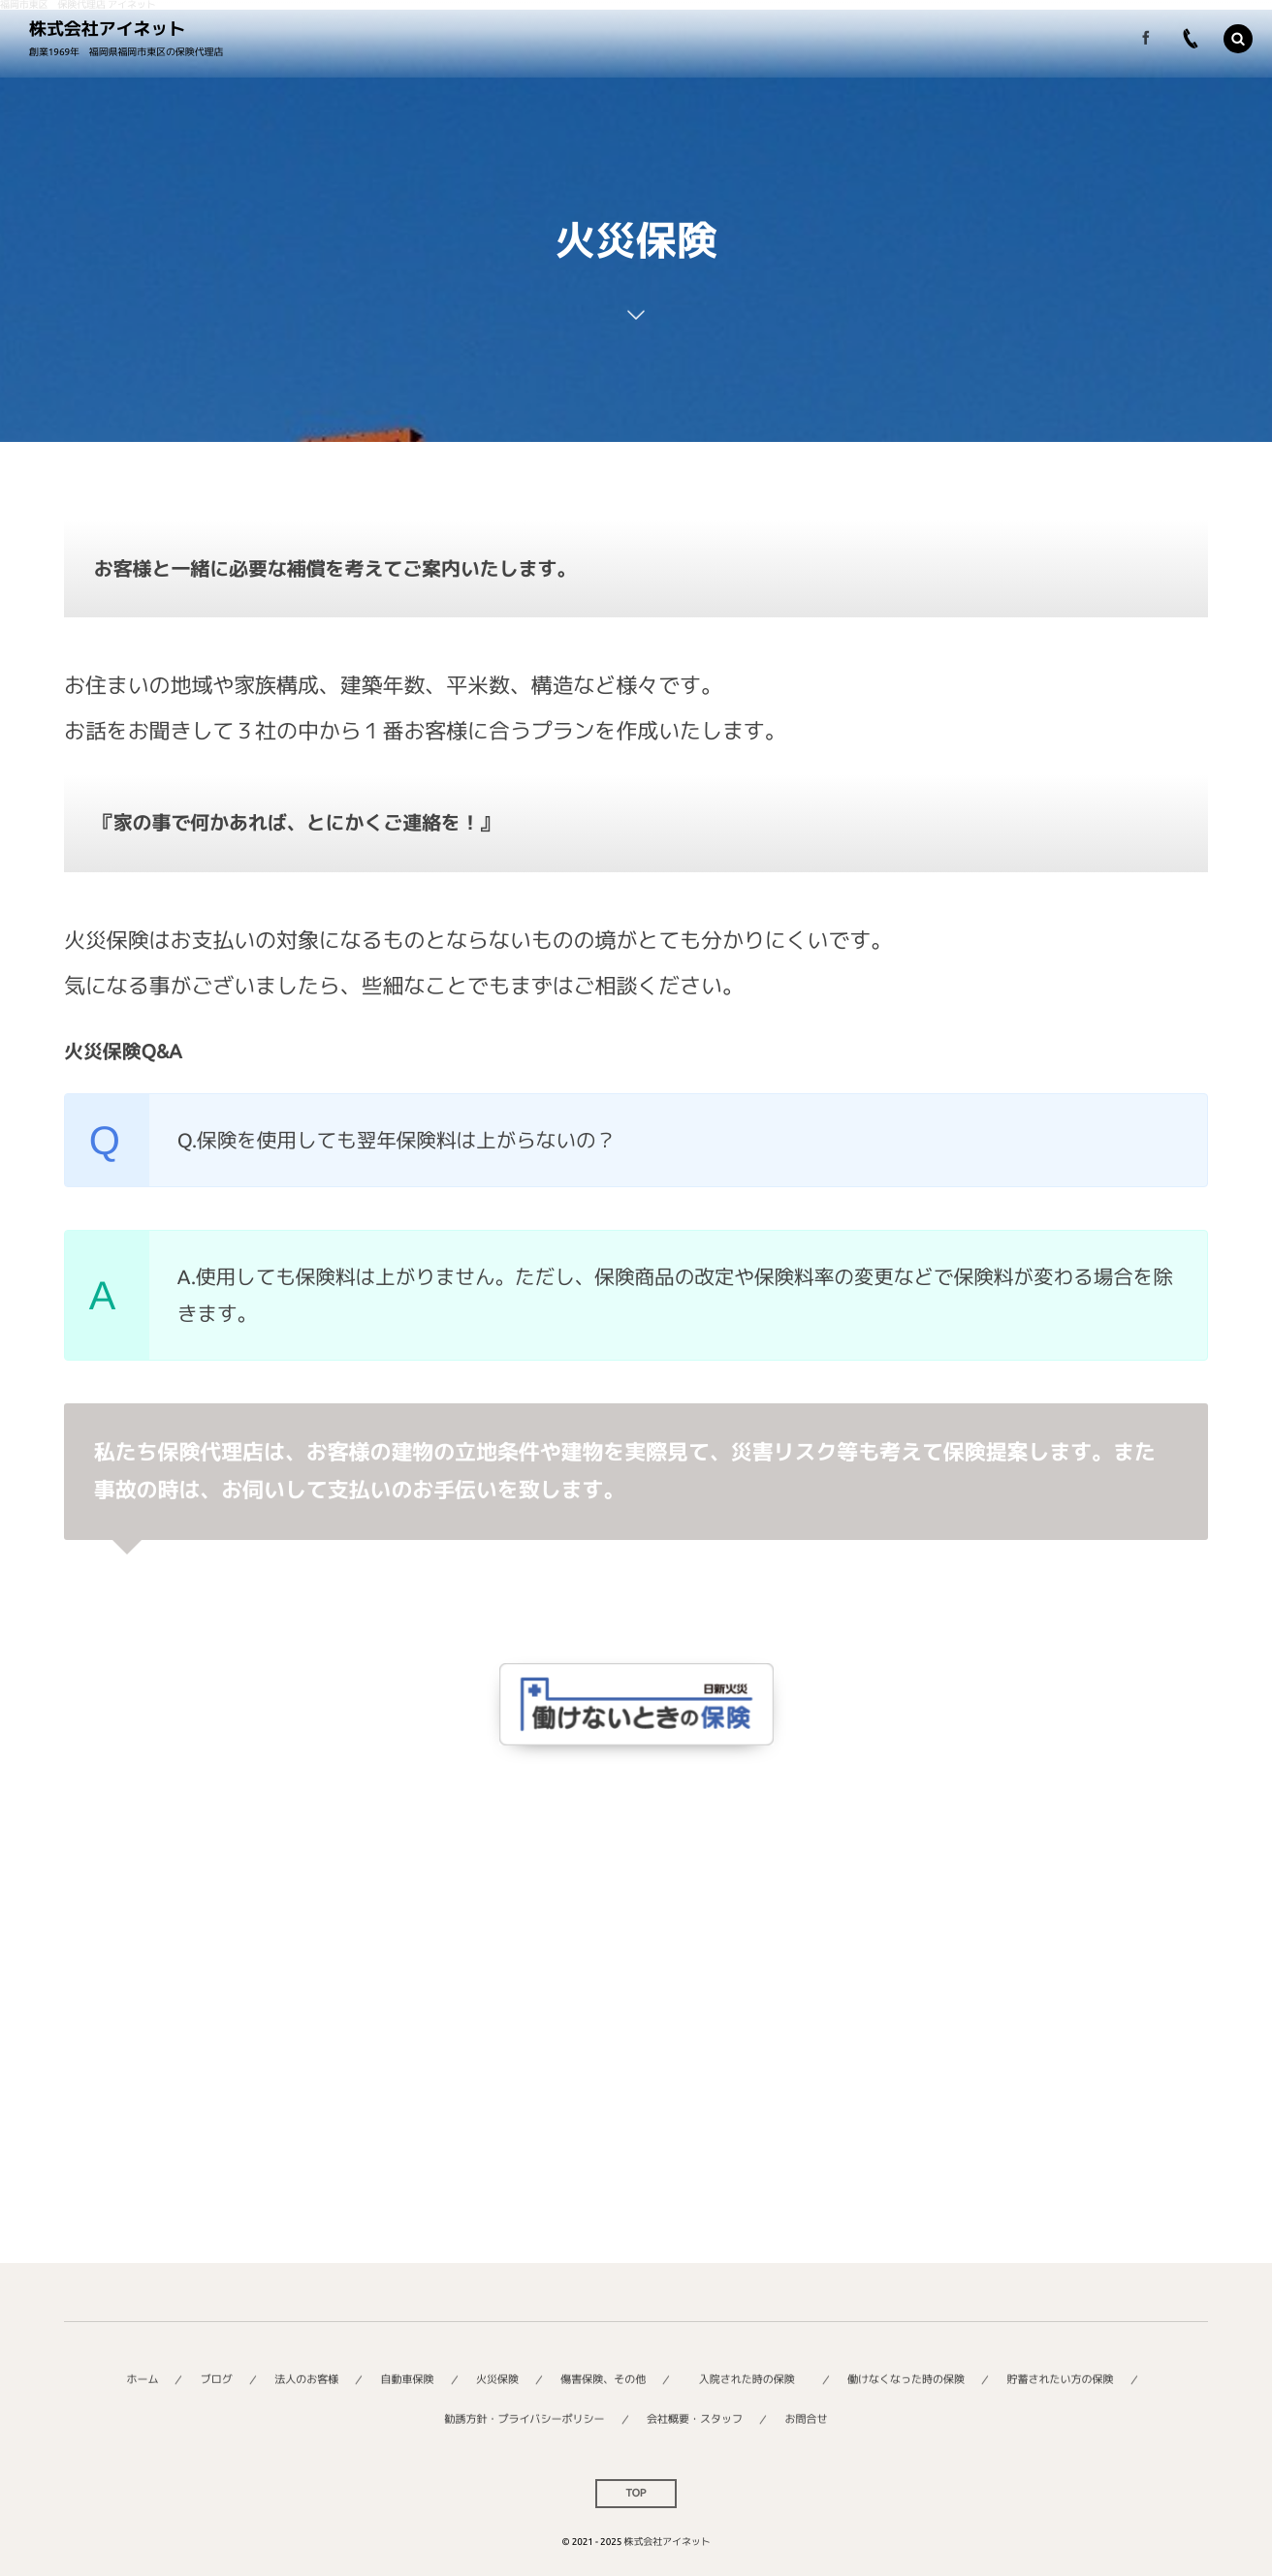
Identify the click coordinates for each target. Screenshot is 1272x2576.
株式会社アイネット (107, 29)
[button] (1238, 38)
